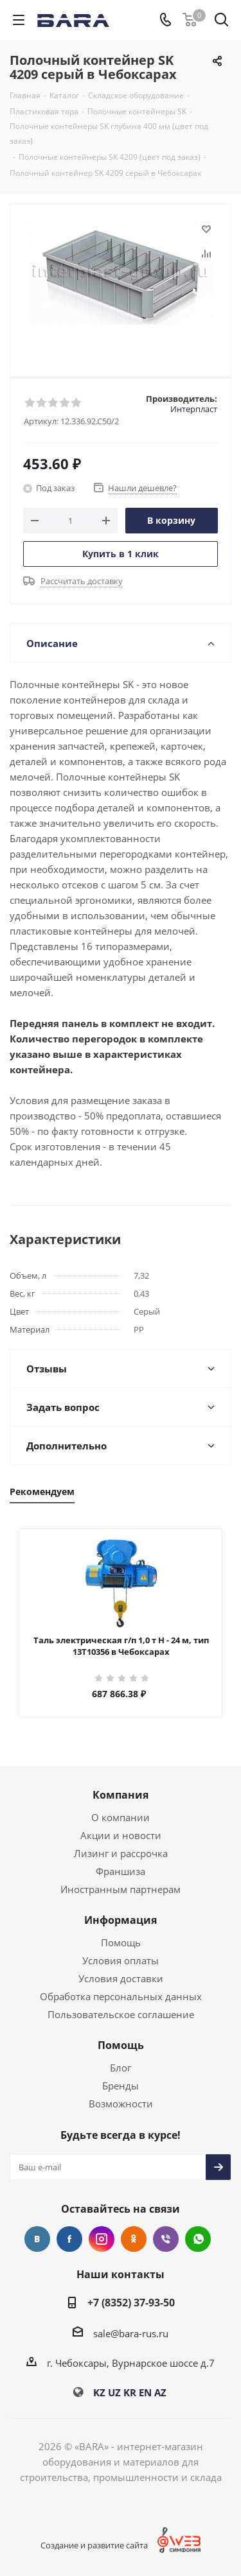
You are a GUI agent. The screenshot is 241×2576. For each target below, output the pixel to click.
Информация (120, 1920)
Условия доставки (120, 1978)
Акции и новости (120, 1835)
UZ (114, 2392)
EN (145, 2392)
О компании (120, 1817)
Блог (120, 2067)
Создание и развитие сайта (94, 2545)
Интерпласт (193, 409)
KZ (99, 2392)
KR (129, 2392)
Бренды (120, 2085)
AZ (160, 2392)
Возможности (121, 2103)
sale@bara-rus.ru (130, 2333)
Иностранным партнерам (120, 1889)
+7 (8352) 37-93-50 (131, 2302)
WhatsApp (198, 2239)
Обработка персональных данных (121, 1996)
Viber (166, 2239)
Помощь (121, 1942)
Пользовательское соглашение (121, 2014)
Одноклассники (134, 2239)
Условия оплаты (120, 1960)
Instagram (101, 2239)
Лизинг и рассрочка (121, 1853)
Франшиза (120, 1871)
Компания (120, 1795)
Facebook (69, 2239)
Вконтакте (37, 2239)
